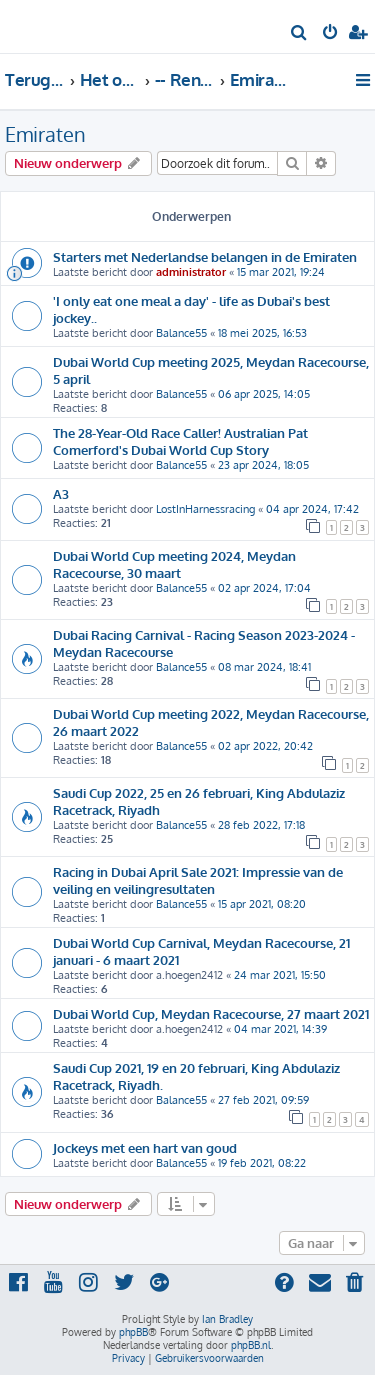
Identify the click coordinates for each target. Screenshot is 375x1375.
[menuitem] (299, 34)
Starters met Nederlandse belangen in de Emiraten (205, 256)
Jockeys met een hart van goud (145, 1147)
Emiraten (45, 134)
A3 (61, 493)
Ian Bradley (227, 1319)
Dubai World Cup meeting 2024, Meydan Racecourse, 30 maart (174, 564)
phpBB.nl (251, 1345)
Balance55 (181, 333)
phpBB (133, 1332)
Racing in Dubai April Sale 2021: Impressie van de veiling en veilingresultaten (198, 880)
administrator (191, 272)
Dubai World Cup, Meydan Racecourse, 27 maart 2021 (211, 1013)
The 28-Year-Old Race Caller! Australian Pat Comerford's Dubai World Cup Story (180, 441)
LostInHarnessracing (205, 509)
